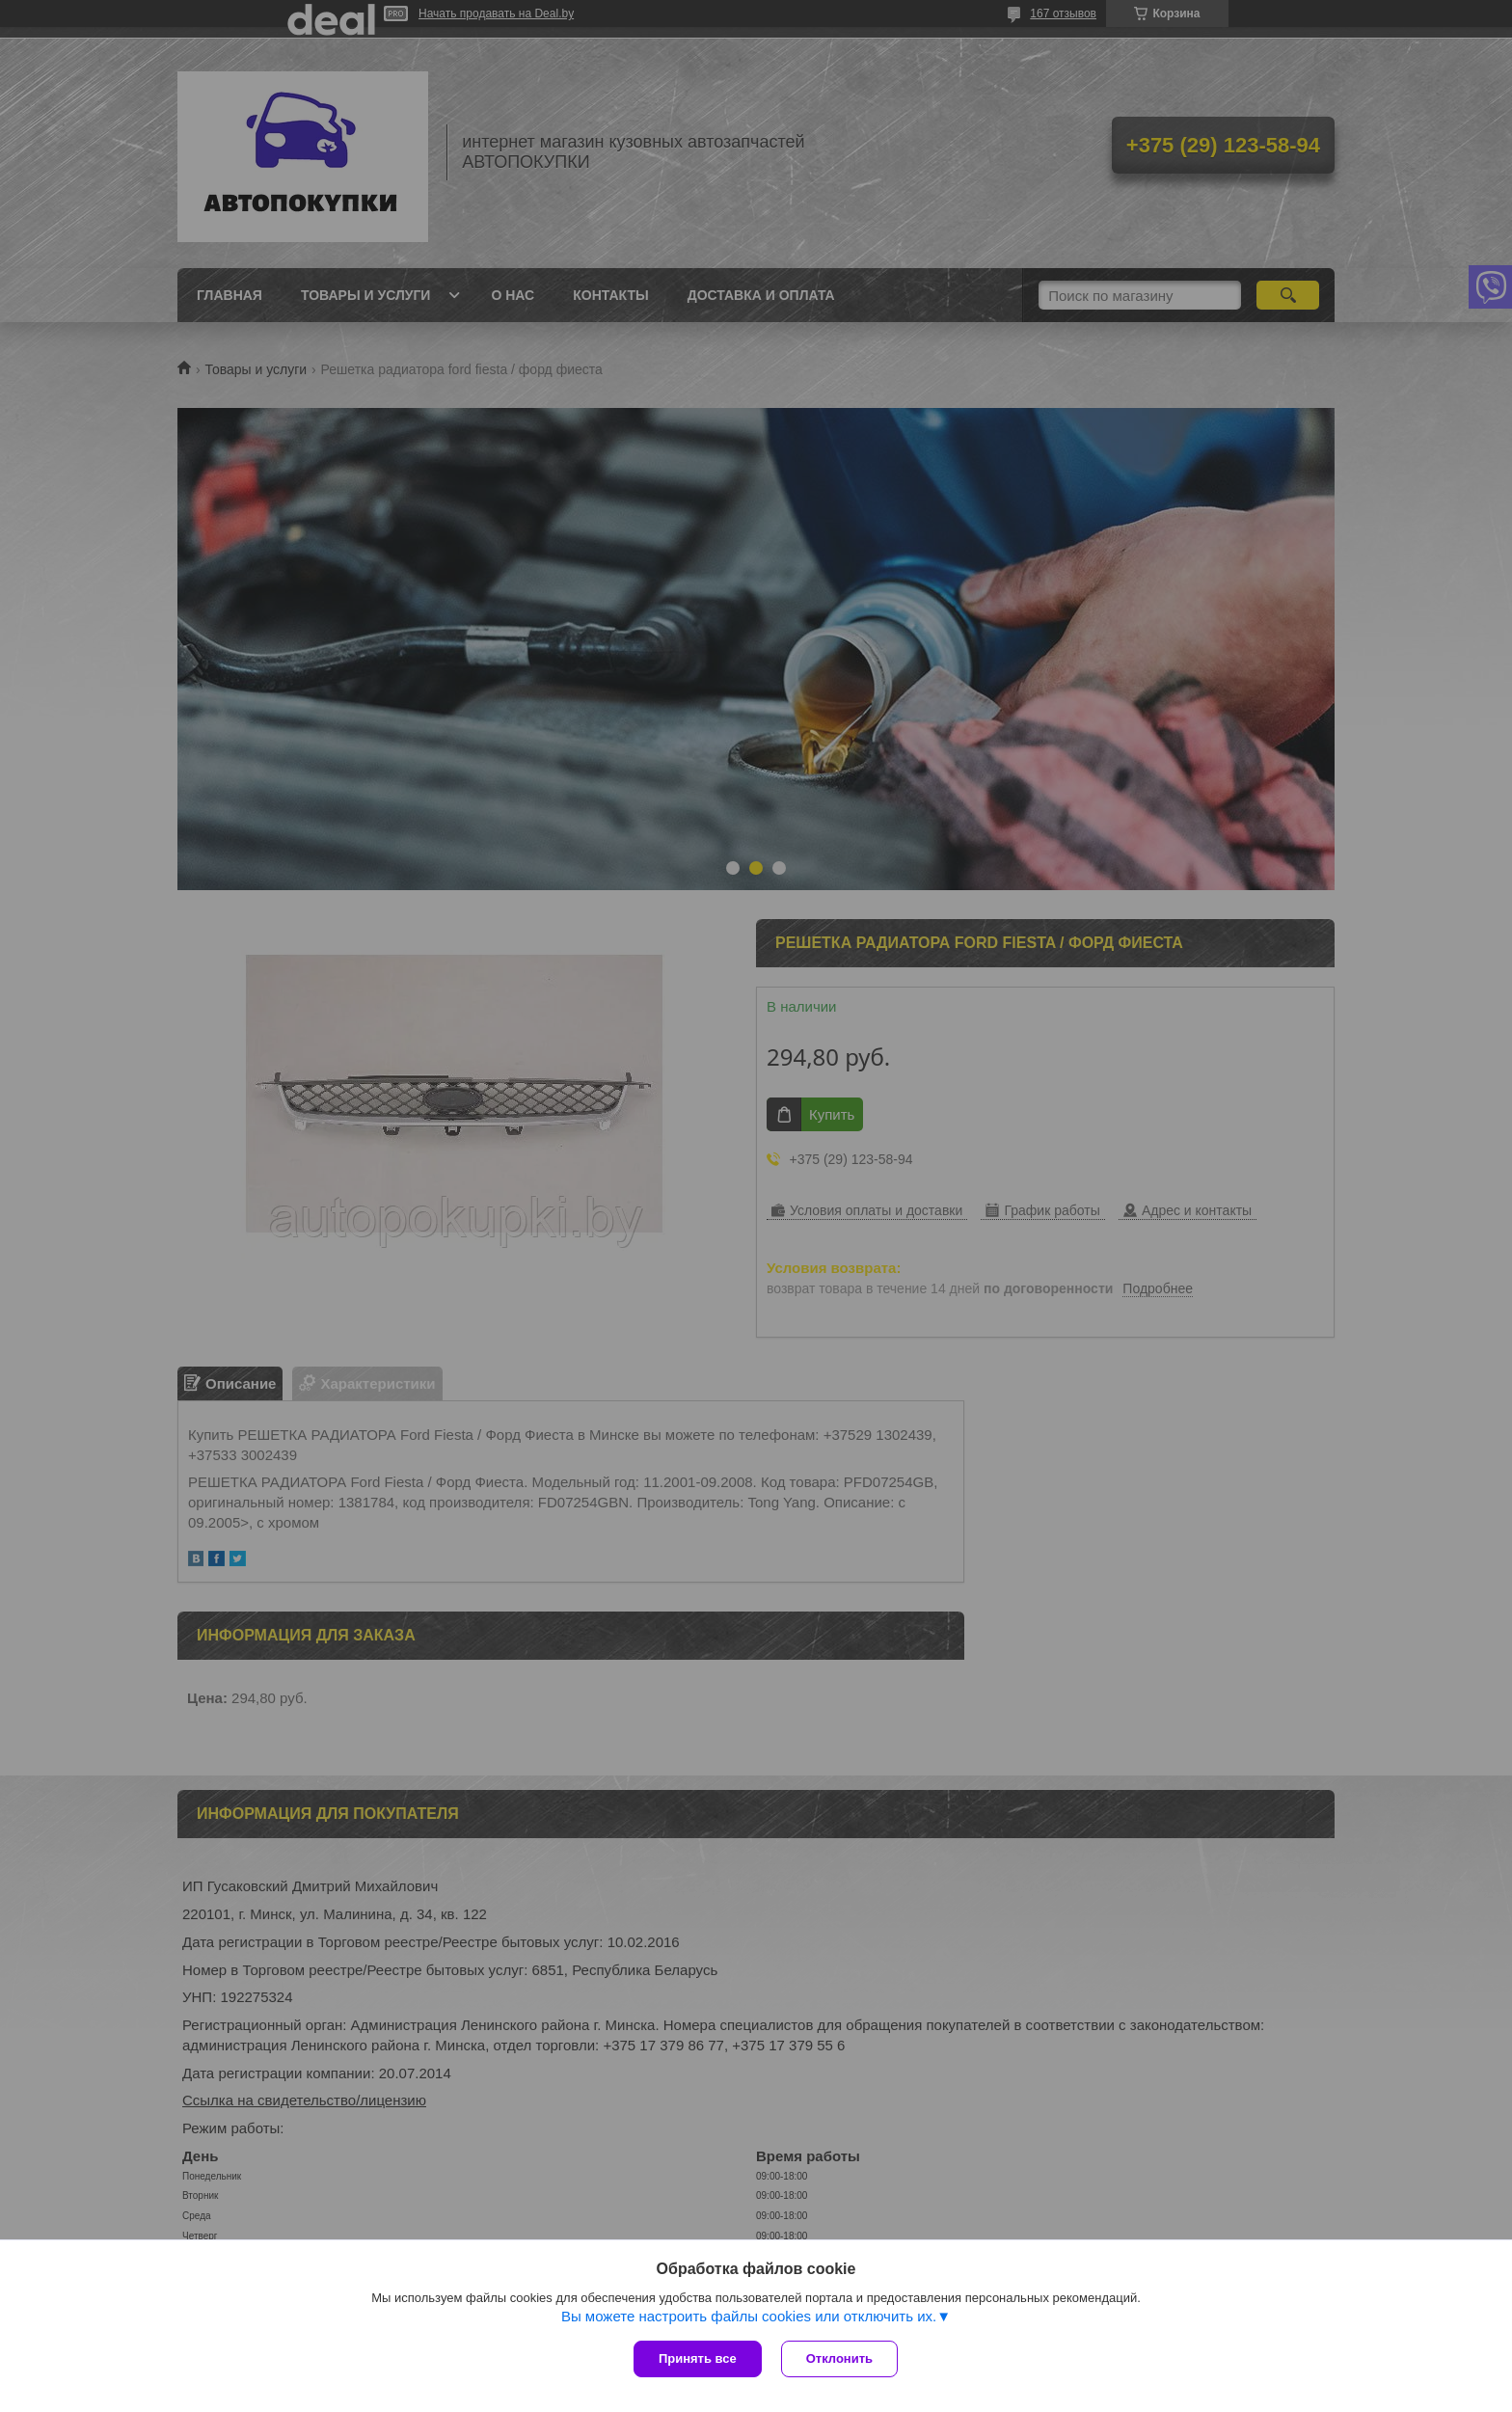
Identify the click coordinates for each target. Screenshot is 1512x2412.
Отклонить (839, 2358)
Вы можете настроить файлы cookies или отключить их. (748, 2316)
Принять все (698, 2358)
